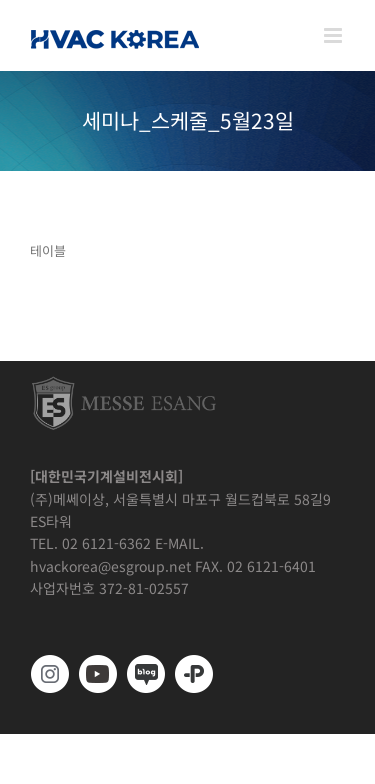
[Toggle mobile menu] (334, 35)
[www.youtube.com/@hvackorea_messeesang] (98, 674)
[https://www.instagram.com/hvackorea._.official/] (50, 674)
